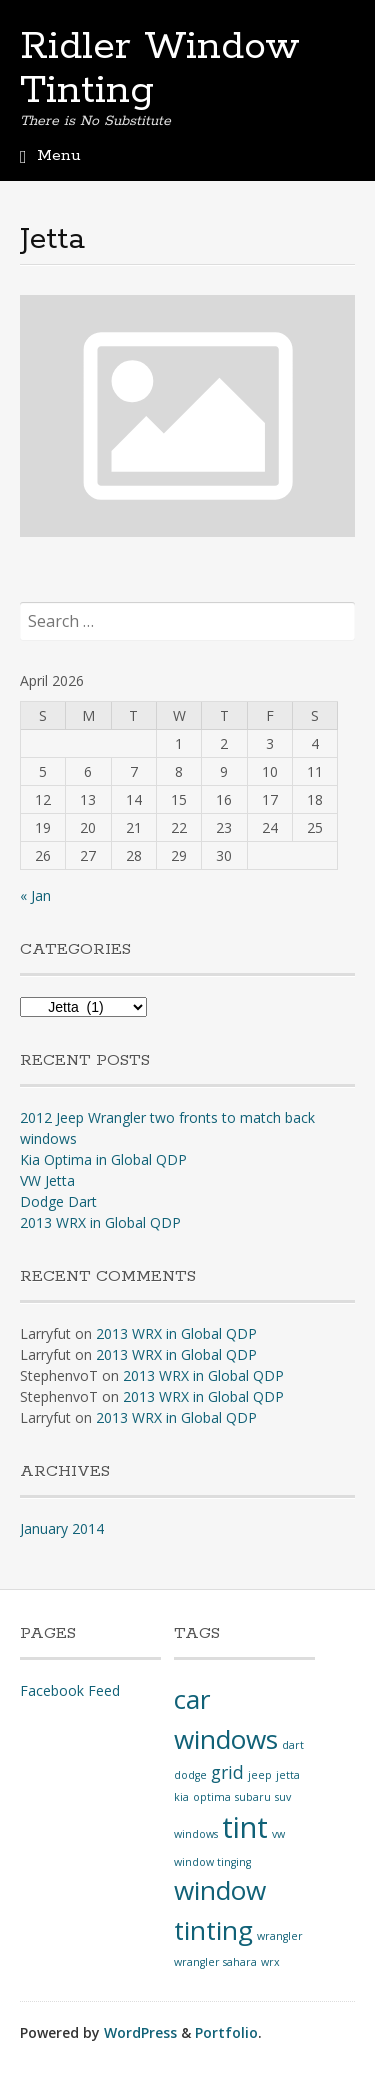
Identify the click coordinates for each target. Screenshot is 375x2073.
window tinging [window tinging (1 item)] (212, 1862)
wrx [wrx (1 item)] (270, 1962)
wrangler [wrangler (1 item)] (280, 1936)
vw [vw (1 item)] (278, 1834)
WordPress (140, 2032)
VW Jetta (47, 1180)
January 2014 (62, 1528)
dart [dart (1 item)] (293, 1745)
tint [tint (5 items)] (245, 1827)
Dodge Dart (58, 1201)
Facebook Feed (70, 1690)
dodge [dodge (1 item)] (190, 1775)
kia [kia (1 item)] (181, 1797)
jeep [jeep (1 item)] (260, 1775)
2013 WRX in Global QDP (100, 1222)
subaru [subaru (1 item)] (253, 1797)
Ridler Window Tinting (160, 69)
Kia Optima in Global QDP (103, 1159)
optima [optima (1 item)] (212, 1797)
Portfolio (226, 2032)
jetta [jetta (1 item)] (288, 1775)
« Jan (35, 895)
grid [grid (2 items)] (227, 1772)
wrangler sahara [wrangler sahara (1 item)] (215, 1962)
